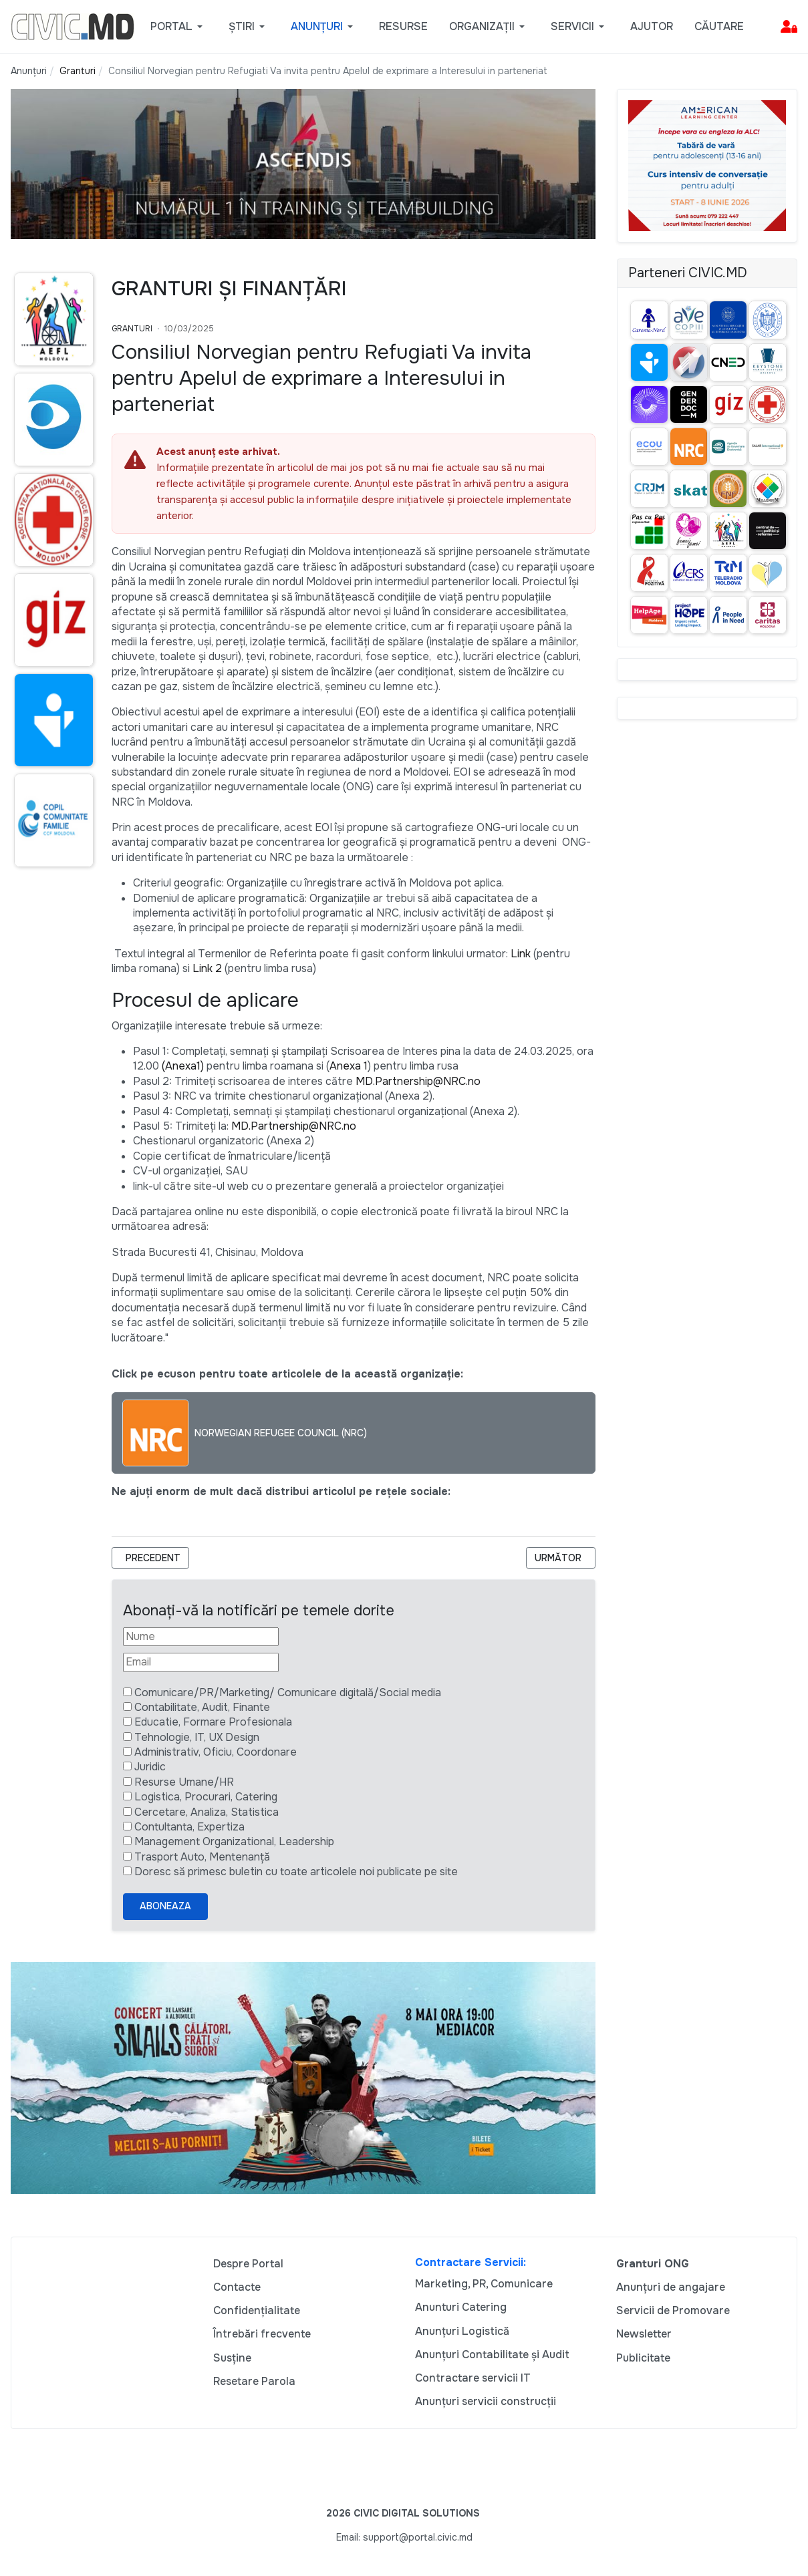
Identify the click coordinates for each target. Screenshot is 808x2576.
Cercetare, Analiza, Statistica (206, 1812)
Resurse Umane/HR (184, 1782)
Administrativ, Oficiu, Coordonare (215, 1752)
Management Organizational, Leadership (234, 1841)
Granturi (132, 328)
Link (521, 954)
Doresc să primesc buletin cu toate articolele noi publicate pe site (296, 1872)
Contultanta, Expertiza (189, 1827)
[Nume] (201, 1636)
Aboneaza (165, 1906)
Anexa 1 (348, 1066)
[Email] (201, 1662)
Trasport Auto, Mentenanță (202, 1857)
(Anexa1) (183, 1066)
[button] (179, 26)
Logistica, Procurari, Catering (205, 1797)
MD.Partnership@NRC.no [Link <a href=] (418, 1081)
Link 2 (207, 968)
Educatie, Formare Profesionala (213, 1722)
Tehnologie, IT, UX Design (196, 1737)
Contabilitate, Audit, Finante (202, 1707)
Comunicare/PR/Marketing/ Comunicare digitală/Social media (287, 1692)
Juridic (150, 1767)
